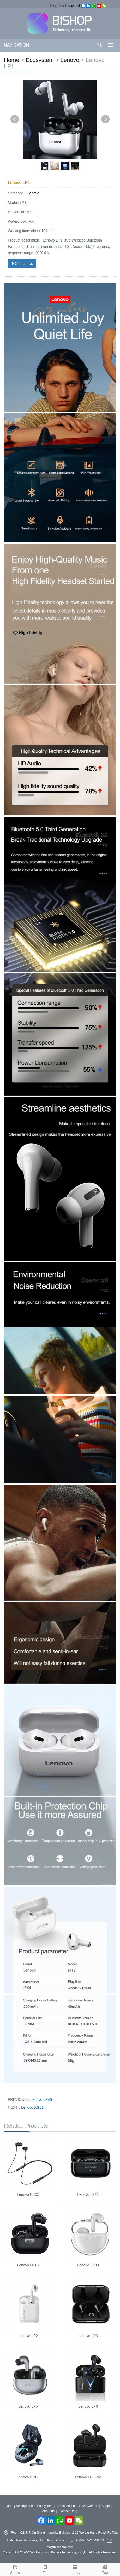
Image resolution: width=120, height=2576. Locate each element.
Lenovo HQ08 (28, 2477)
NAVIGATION (16, 45)
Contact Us (22, 263)
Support (106, 2506)
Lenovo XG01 (32, 2107)
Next (105, 119)
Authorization (66, 2506)
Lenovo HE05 (28, 2194)
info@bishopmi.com (60, 2547)
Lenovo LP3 (88, 2336)
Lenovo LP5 (28, 2406)
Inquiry (75, 2569)
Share (15, 2569)
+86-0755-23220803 (90, 2540)
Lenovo (69, 60)
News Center (88, 2506)
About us (48, 2511)
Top (105, 2569)
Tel (45, 2569)
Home (11, 60)
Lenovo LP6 (88, 2406)
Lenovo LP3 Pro (88, 2477)
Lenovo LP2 (28, 2336)
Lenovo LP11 (88, 2194)
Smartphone (24, 2506)
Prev (14, 119)
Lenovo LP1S (28, 2265)
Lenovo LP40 (41, 2099)
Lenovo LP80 (88, 2265)
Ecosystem (40, 60)
